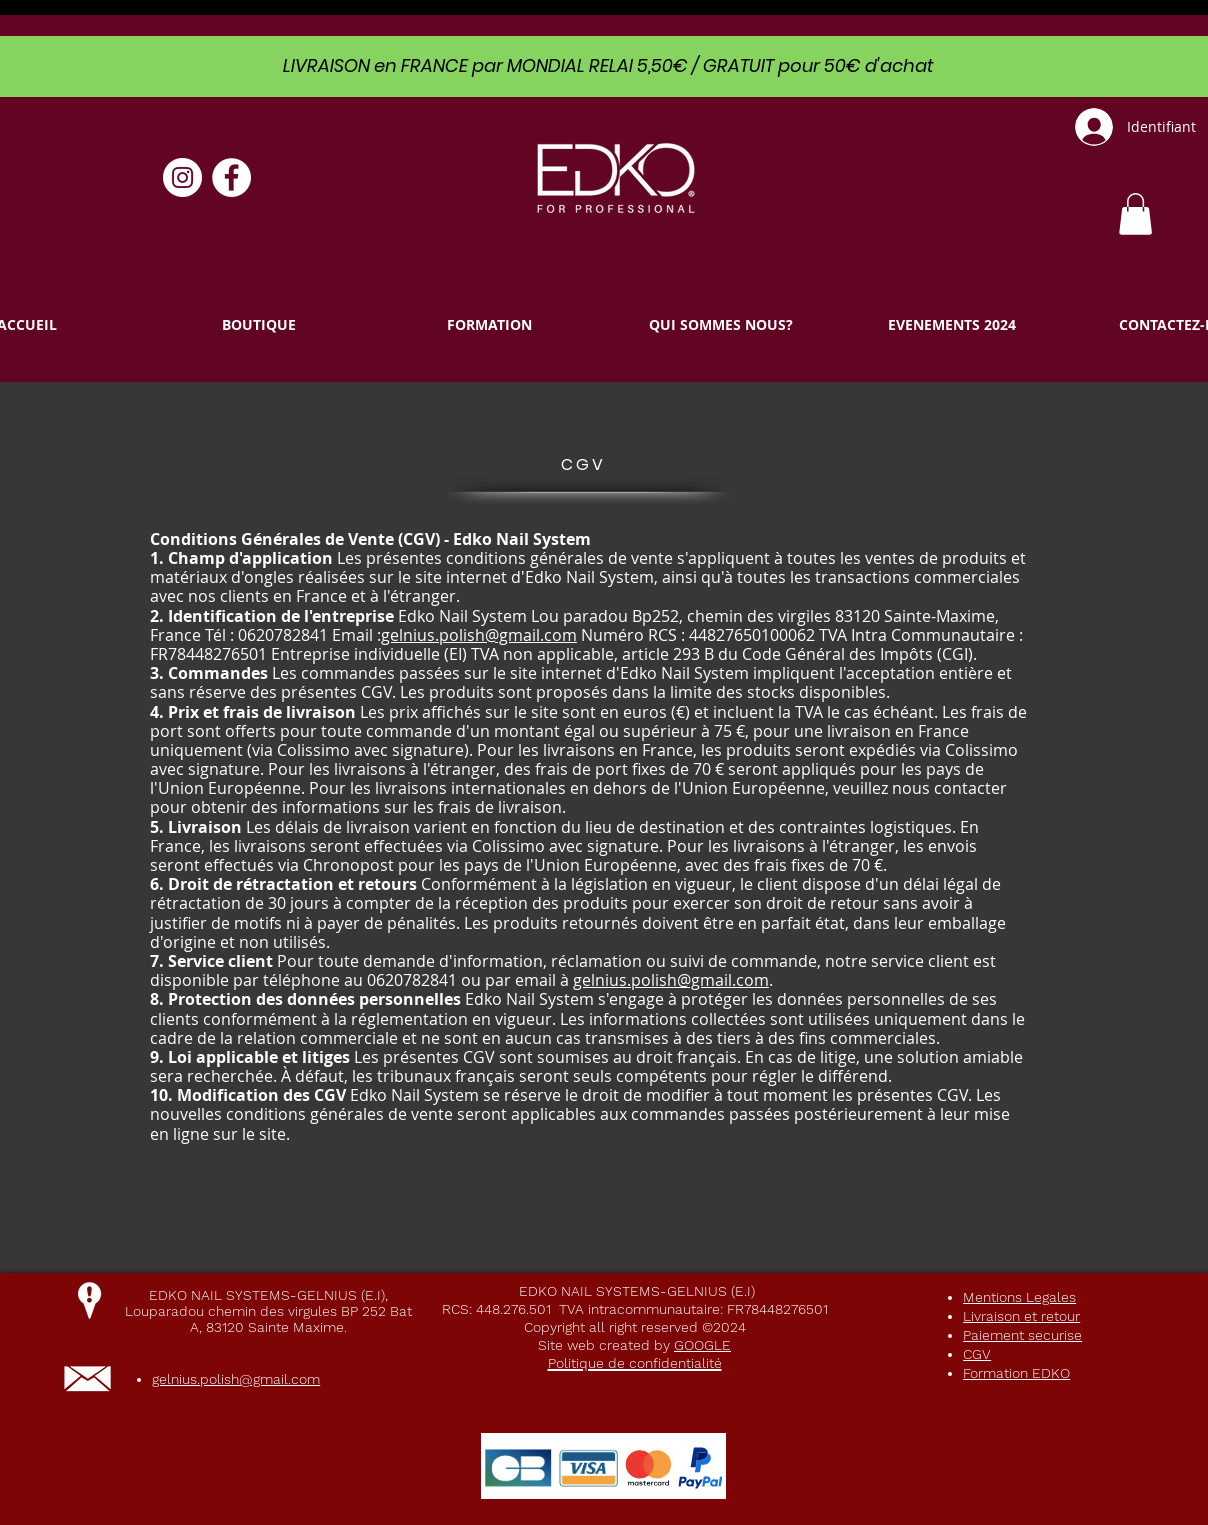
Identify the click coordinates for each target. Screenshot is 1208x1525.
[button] (258, 324)
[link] (1135, 214)
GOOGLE (702, 1345)
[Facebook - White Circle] (231, 177)
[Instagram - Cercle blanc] (182, 177)
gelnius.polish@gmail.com (479, 635)
